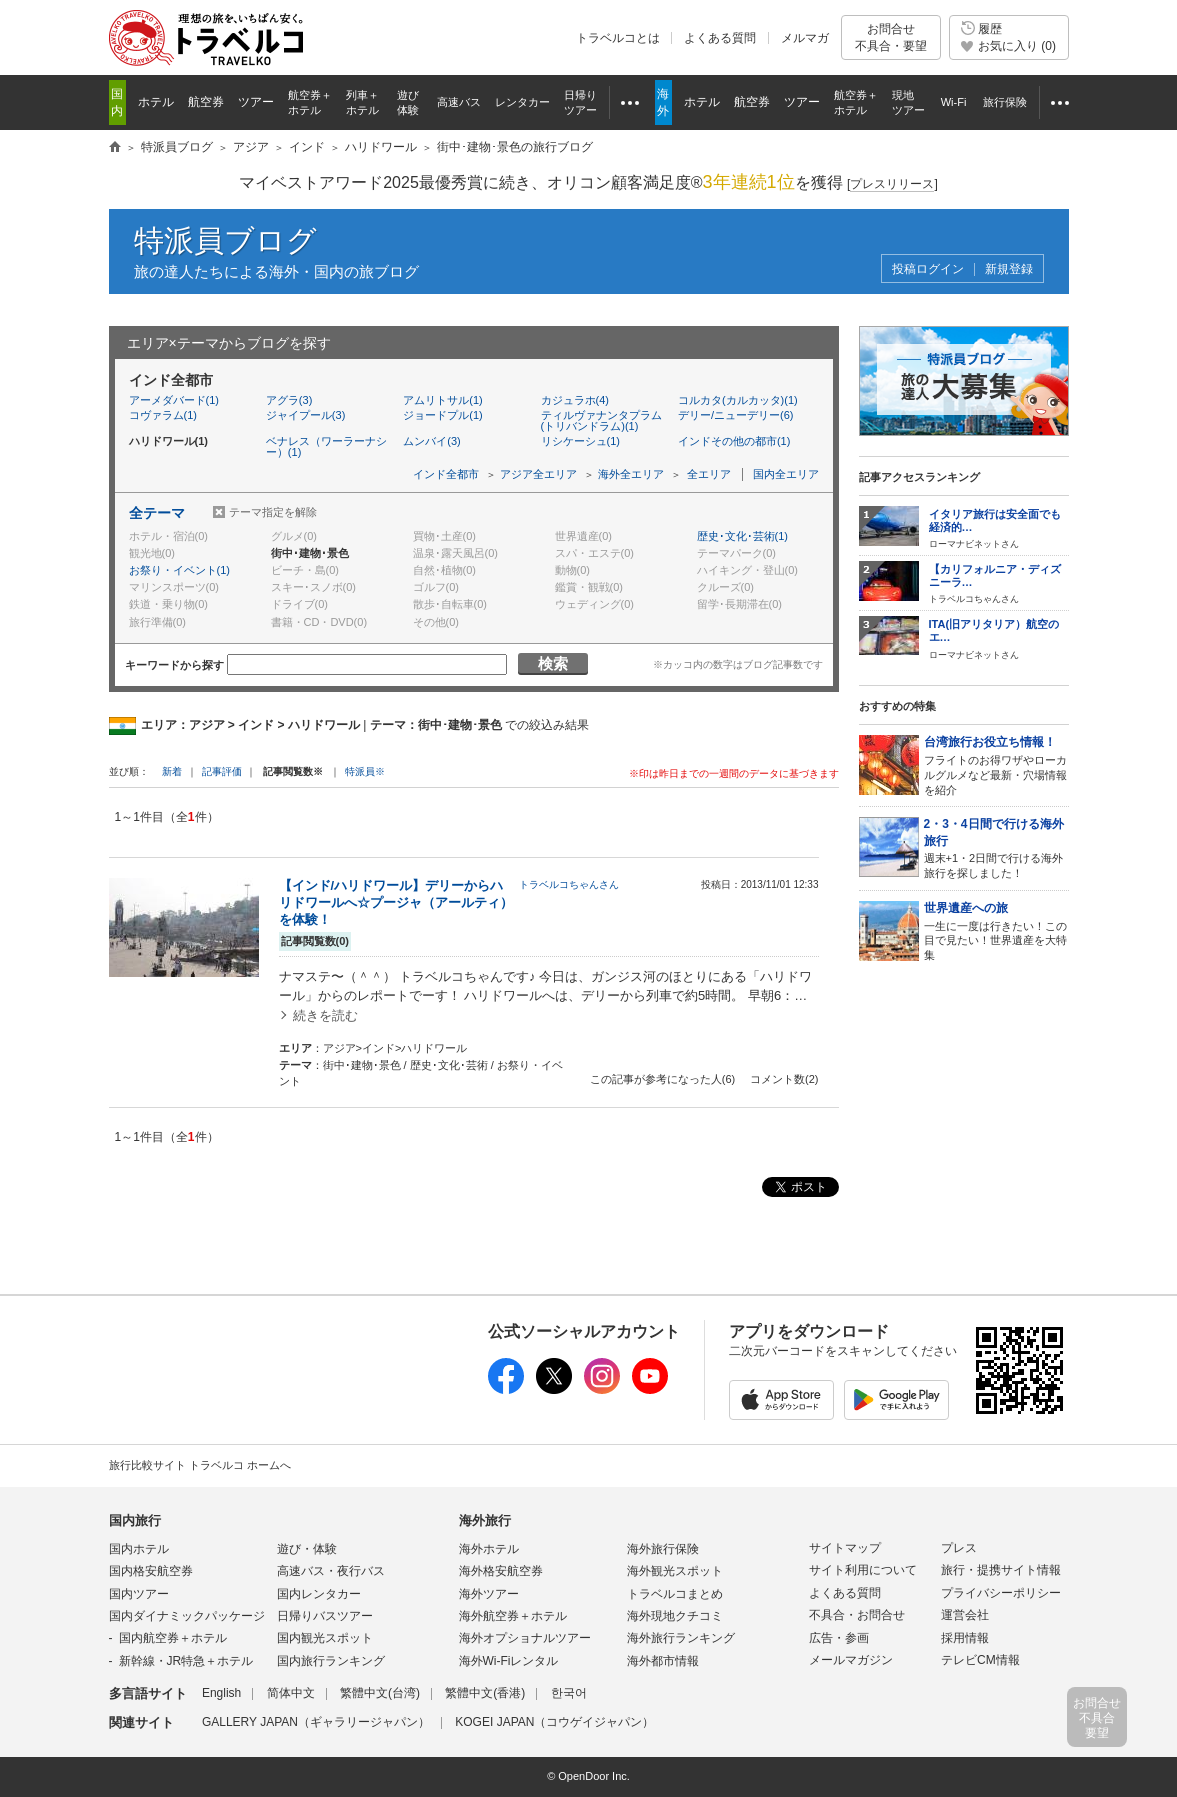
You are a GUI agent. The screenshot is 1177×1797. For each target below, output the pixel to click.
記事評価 (222, 771)
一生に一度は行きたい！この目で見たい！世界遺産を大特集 (996, 930)
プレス (959, 1548)
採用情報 (965, 1638)
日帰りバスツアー (325, 1616)
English (221, 1693)
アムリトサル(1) (442, 400)
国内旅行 (135, 1520)
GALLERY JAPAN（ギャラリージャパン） (316, 1722)
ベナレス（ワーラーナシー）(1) (326, 446)
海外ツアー (489, 1594)
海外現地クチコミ (675, 1616)
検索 (553, 663)
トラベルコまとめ (675, 1594)
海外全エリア (631, 474)
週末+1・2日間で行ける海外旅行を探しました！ (996, 847)
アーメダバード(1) (174, 400)
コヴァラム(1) (163, 415)
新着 (173, 771)
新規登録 (1009, 269)
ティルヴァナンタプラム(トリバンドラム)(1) (601, 420)
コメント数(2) (784, 1079)
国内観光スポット (325, 1638)
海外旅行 (485, 1520)
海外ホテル (489, 1549)
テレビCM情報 (980, 1660)
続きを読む (325, 1015)
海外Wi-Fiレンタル (509, 1661)
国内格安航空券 (151, 1571)
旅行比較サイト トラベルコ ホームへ (200, 1465)
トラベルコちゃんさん (569, 884)
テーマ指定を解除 (273, 512)
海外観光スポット (675, 1571)
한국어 (569, 1693)
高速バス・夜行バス (331, 1571)
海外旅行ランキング (681, 1638)
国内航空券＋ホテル (173, 1638)
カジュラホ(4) (575, 400)
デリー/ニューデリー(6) (736, 415)
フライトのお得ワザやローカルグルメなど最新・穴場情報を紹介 (996, 764)
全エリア (709, 474)
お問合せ (891, 37)
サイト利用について (863, 1570)
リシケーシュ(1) (580, 441)
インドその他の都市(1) (734, 441)
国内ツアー (139, 1594)
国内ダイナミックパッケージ (187, 1616)
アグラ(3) (289, 400)
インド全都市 (446, 474)
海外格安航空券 (501, 1571)
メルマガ (805, 38)
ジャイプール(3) (305, 415)
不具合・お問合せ (857, 1615)
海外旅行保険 (663, 1549)
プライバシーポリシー (1001, 1593)
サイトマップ (845, 1548)
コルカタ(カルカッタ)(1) (738, 400)
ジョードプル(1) (442, 415)
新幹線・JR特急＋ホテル (186, 1661)
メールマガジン (851, 1660)
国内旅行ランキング (331, 1661)
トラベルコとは (618, 38)
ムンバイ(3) (431, 441)
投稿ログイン (928, 269)
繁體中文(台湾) (380, 1693)
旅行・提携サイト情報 (1001, 1570)
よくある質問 (720, 38)
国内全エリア (786, 474)
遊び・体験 (307, 1549)
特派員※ (365, 771)
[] (892, 184)
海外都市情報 (663, 1661)
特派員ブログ (225, 240)
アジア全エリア (538, 474)
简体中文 (291, 1693)
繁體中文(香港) (485, 1693)
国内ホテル (139, 1549)
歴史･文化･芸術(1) (742, 536)
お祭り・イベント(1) (179, 570)
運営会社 (965, 1615)
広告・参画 (839, 1638)
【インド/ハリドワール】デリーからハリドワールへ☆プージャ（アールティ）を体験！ (396, 902)
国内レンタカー (319, 1594)
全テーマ (157, 513)
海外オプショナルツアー (525, 1638)
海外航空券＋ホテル (513, 1616)
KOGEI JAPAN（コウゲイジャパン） (554, 1722)
